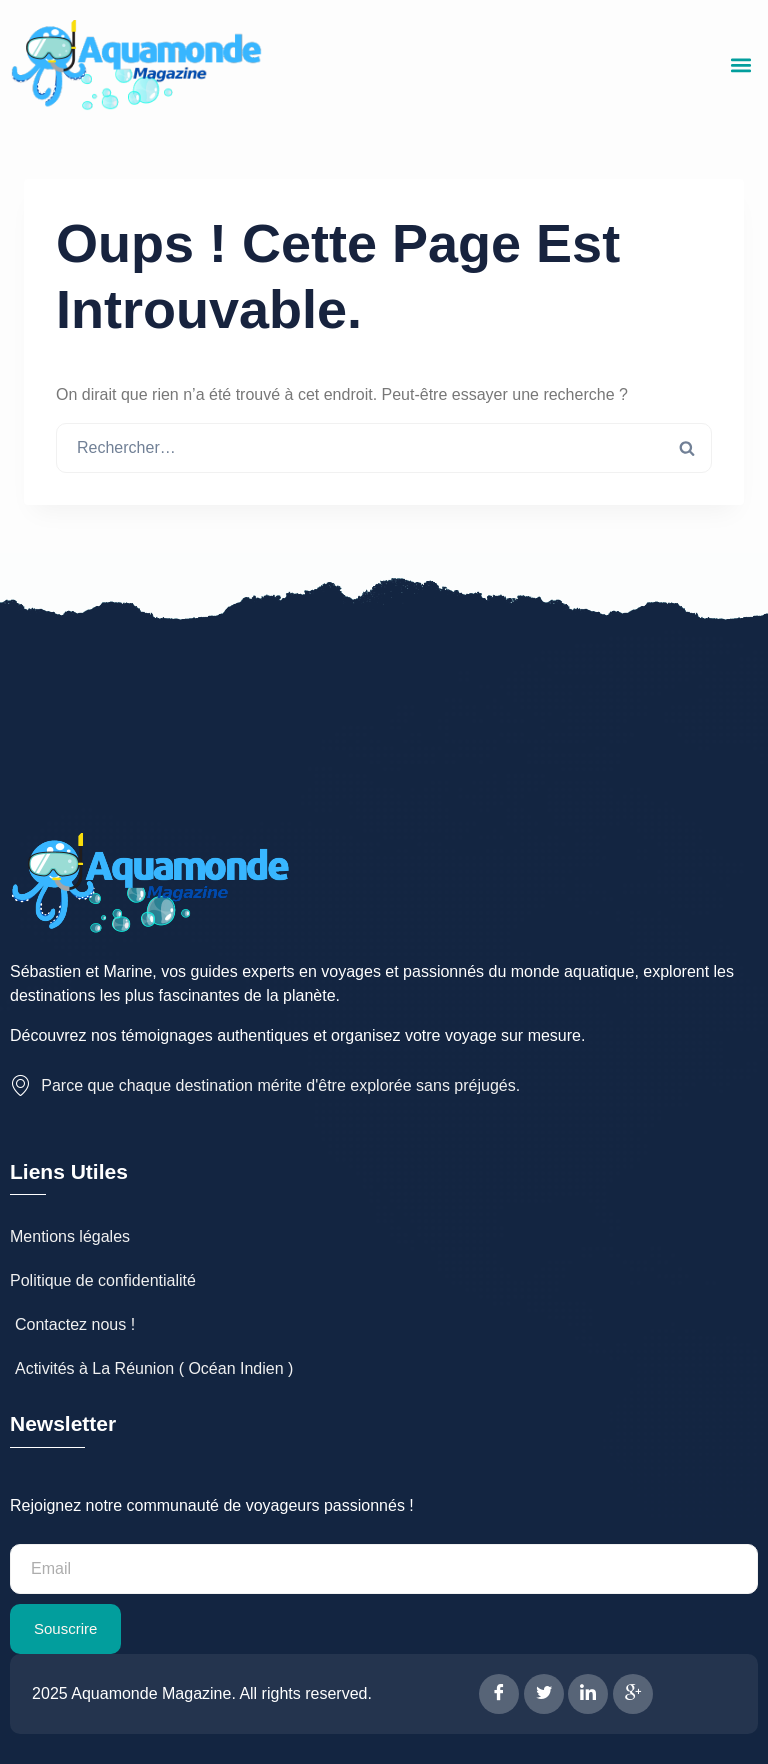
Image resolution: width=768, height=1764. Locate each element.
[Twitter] (544, 1694)
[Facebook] (499, 1694)
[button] (741, 65)
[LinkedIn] (588, 1694)
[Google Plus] (633, 1694)
